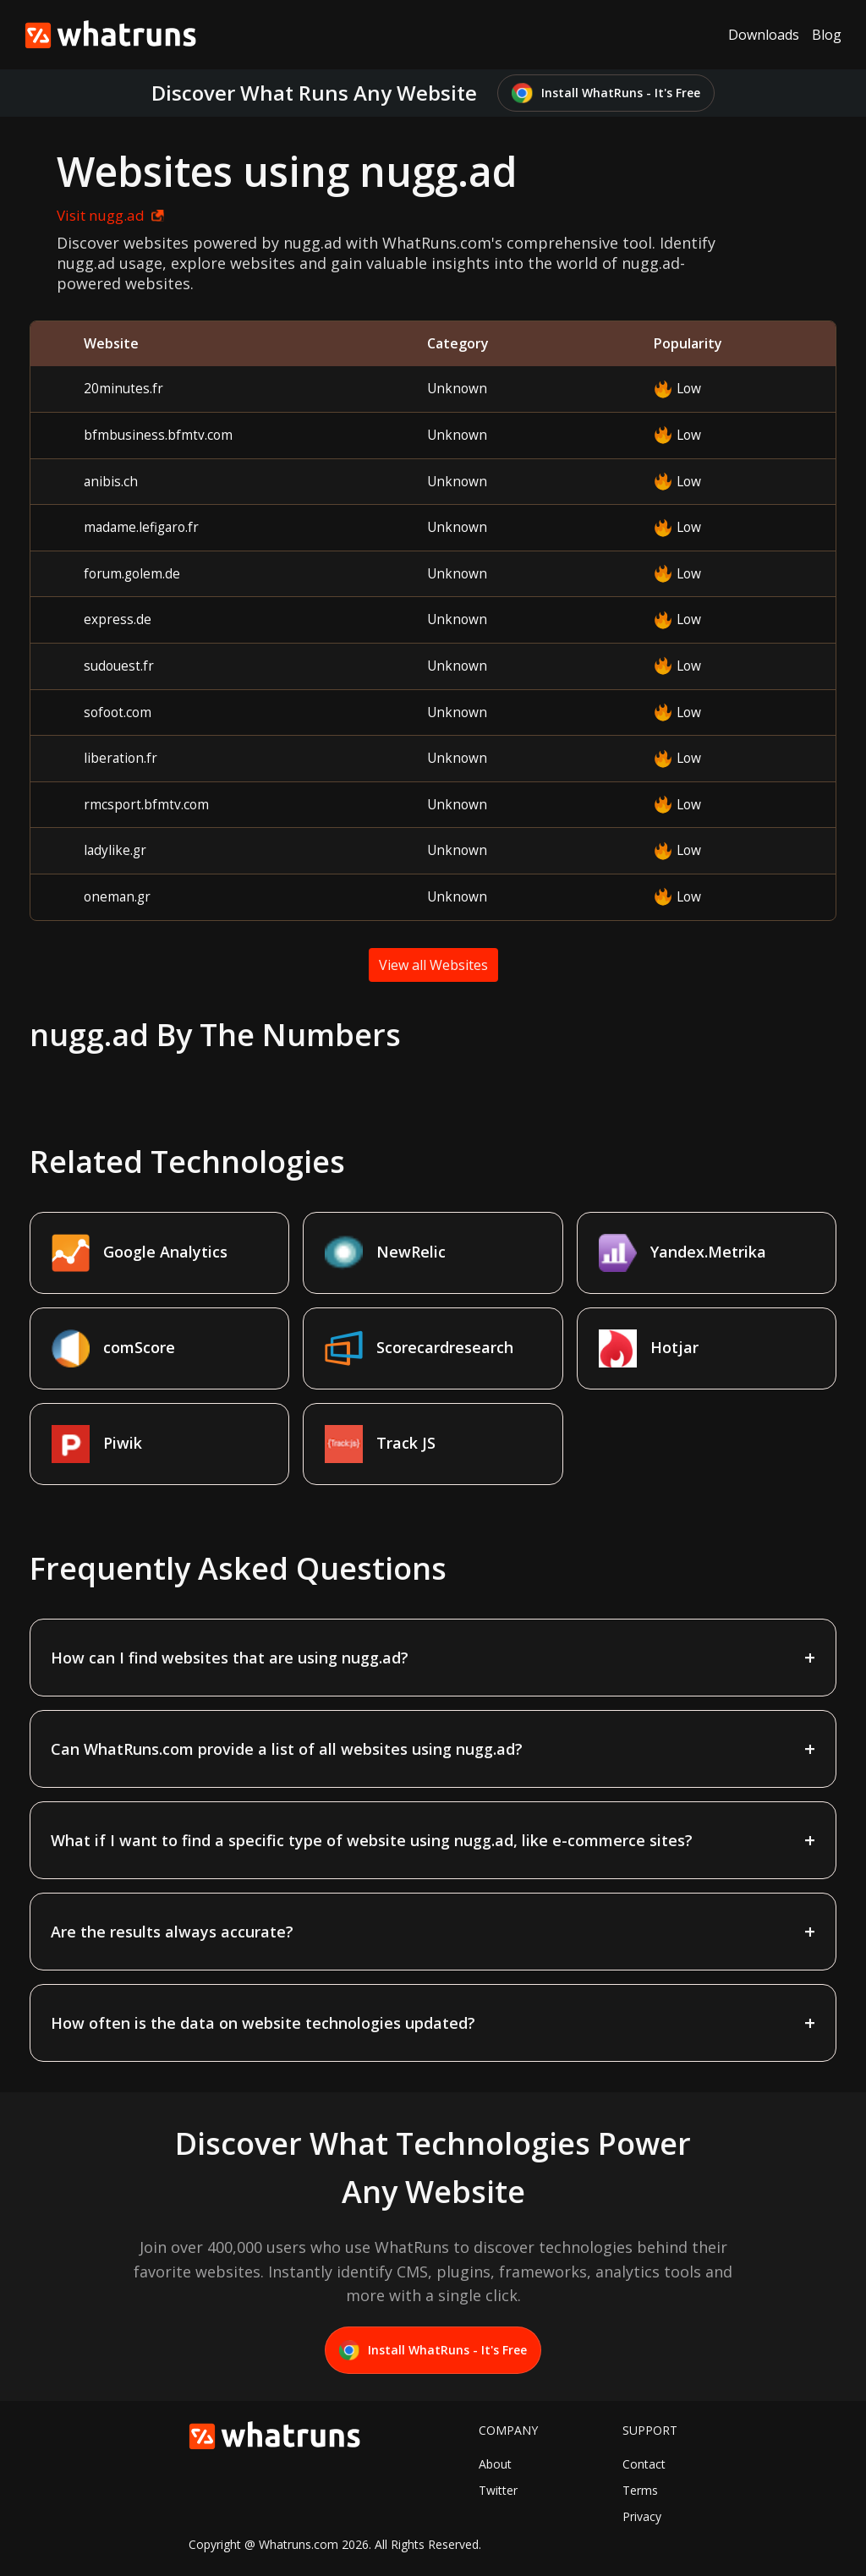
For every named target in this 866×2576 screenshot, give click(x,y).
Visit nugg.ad (110, 215)
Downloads (763, 34)
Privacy (641, 2516)
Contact (644, 2464)
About (495, 2464)
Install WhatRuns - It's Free (606, 93)
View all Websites (433, 965)
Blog (826, 34)
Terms (640, 2490)
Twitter (498, 2490)
